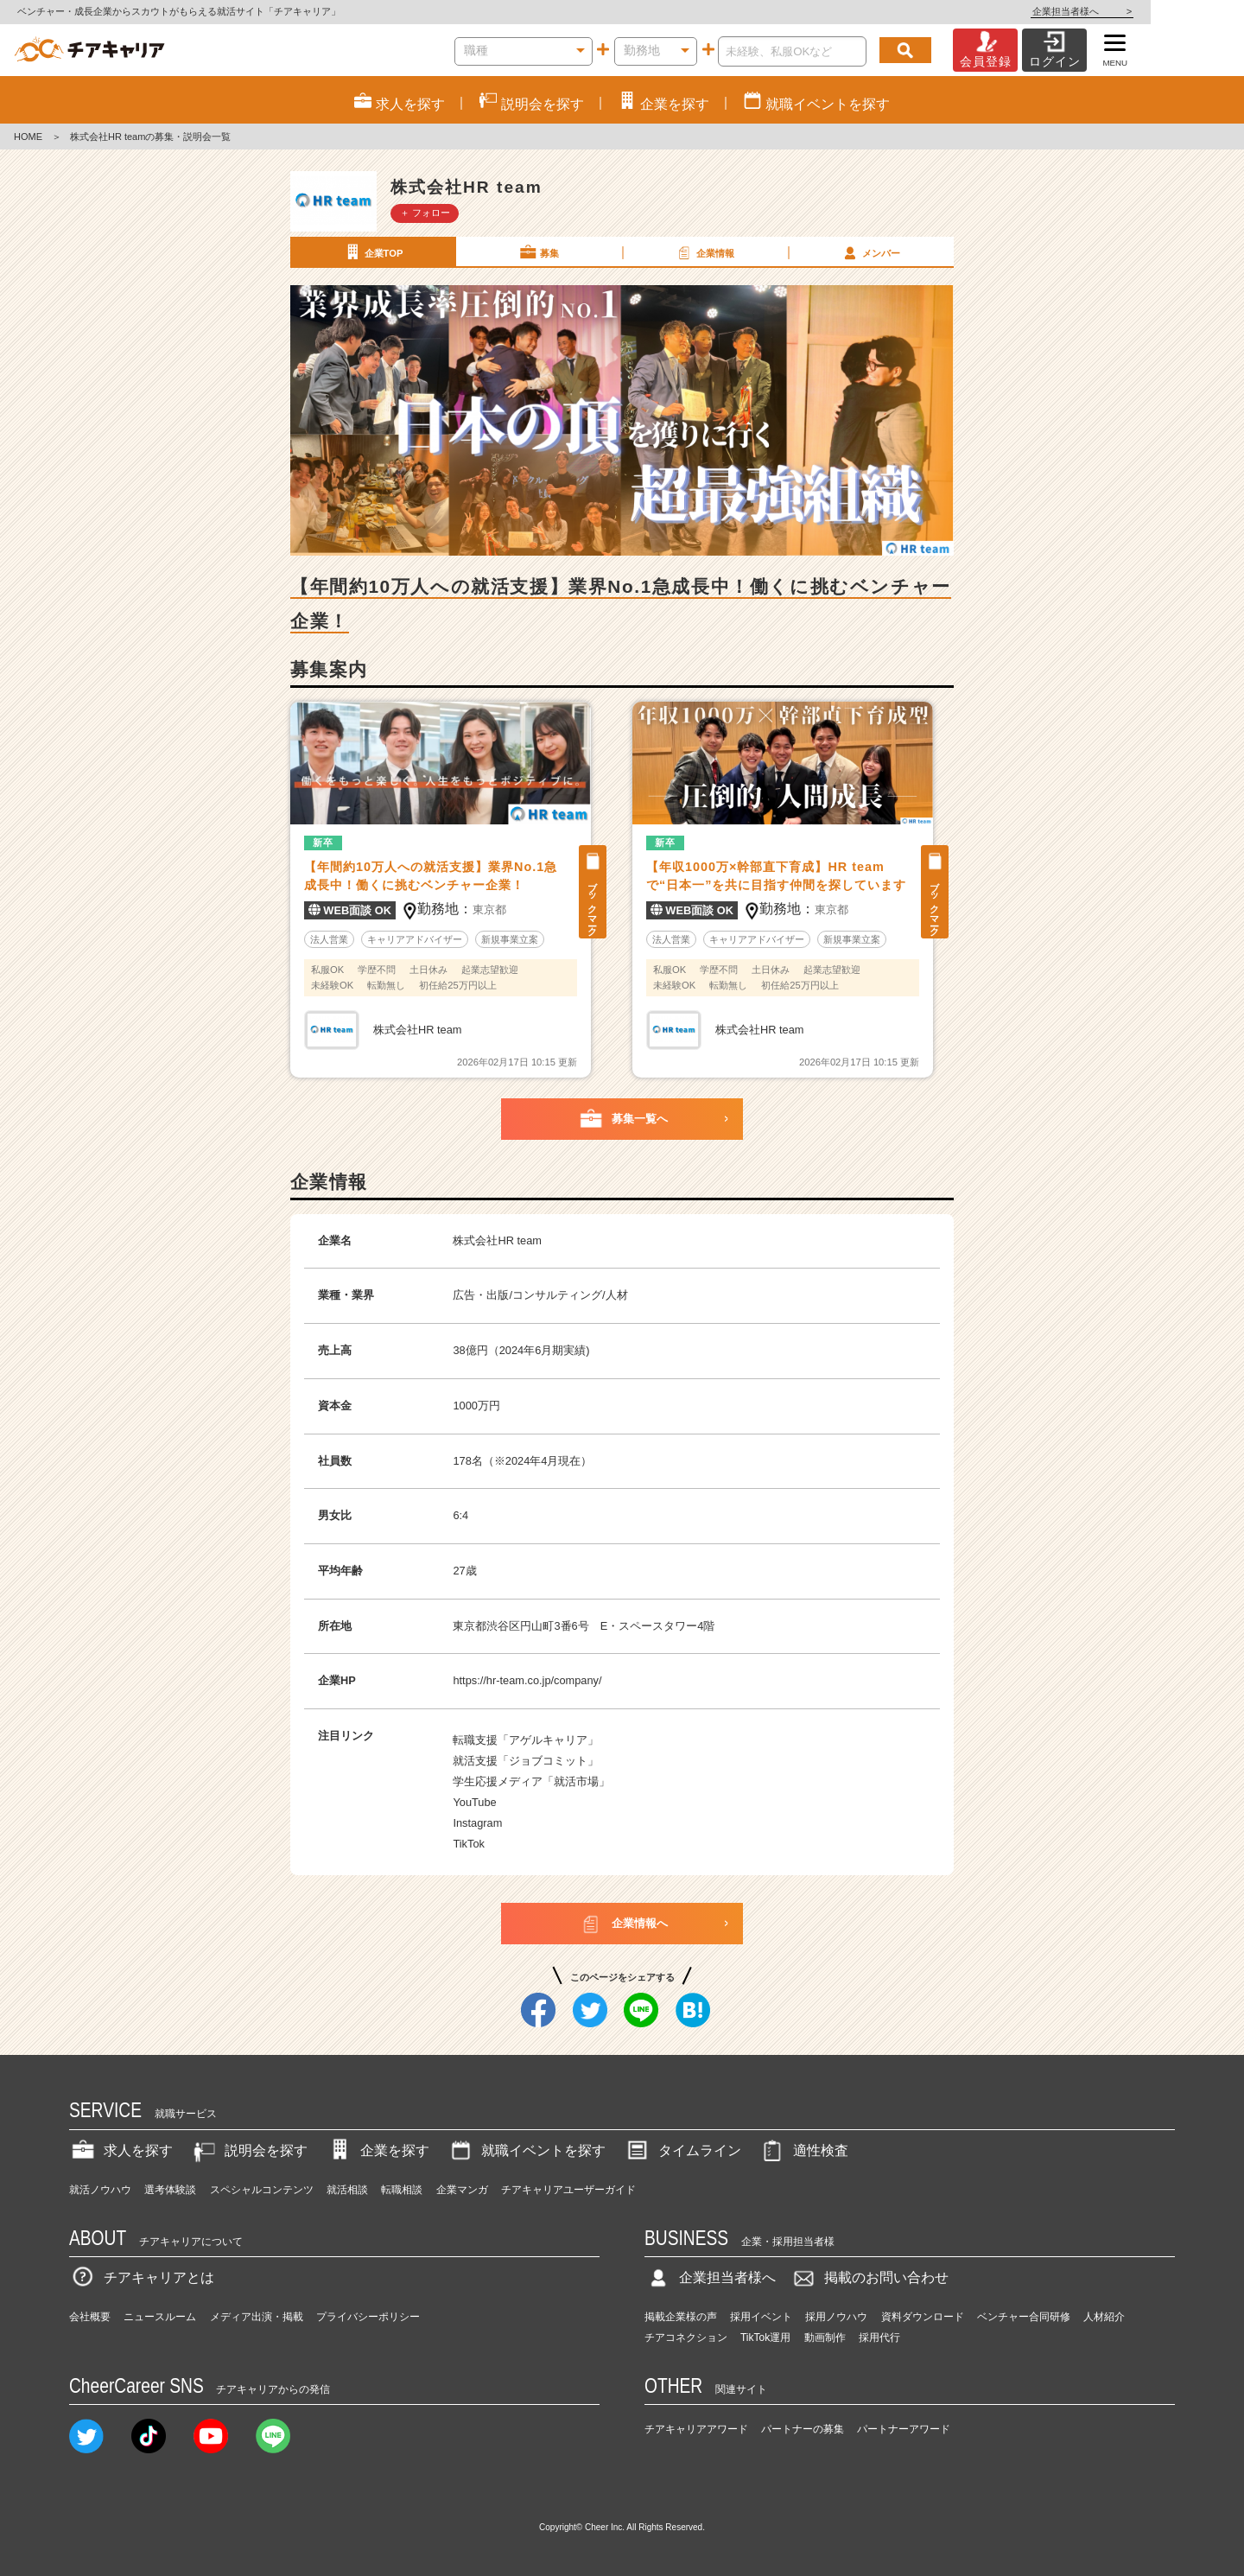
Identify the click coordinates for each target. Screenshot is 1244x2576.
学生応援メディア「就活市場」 (531, 1781)
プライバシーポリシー (368, 2317)
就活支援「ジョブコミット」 (526, 1760)
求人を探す (121, 2150)
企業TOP (372, 252)
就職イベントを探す (526, 2150)
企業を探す (377, 2150)
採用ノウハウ (836, 2317)
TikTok (469, 1843)
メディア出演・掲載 (256, 2317)
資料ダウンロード (922, 2317)
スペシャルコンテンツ (262, 2190)
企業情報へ (622, 1923)
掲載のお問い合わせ (869, 2277)
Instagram (477, 1822)
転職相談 (401, 2190)
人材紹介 (1104, 2317)
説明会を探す (249, 2150)
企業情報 (704, 252)
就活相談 (347, 2190)
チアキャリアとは (141, 2277)
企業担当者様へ (1175, 11)
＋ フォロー (425, 212)
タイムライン (682, 2150)
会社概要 (90, 2317)
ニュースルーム (160, 2317)
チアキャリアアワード (696, 2429)
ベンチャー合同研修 (1023, 2317)
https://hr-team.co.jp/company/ (527, 1680)
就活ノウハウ (100, 2190)
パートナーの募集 (802, 2429)
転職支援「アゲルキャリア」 (526, 1739)
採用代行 (879, 2337)
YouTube (474, 1802)
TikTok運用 (765, 2337)
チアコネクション (685, 2337)
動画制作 (825, 2337)
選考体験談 (170, 2190)
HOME (28, 136)
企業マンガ (462, 2190)
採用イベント (761, 2317)
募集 (538, 252)
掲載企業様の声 (680, 2317)
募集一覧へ (622, 1119)
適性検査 (803, 2150)
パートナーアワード (903, 2429)
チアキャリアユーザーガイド (568, 2190)
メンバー (870, 252)
